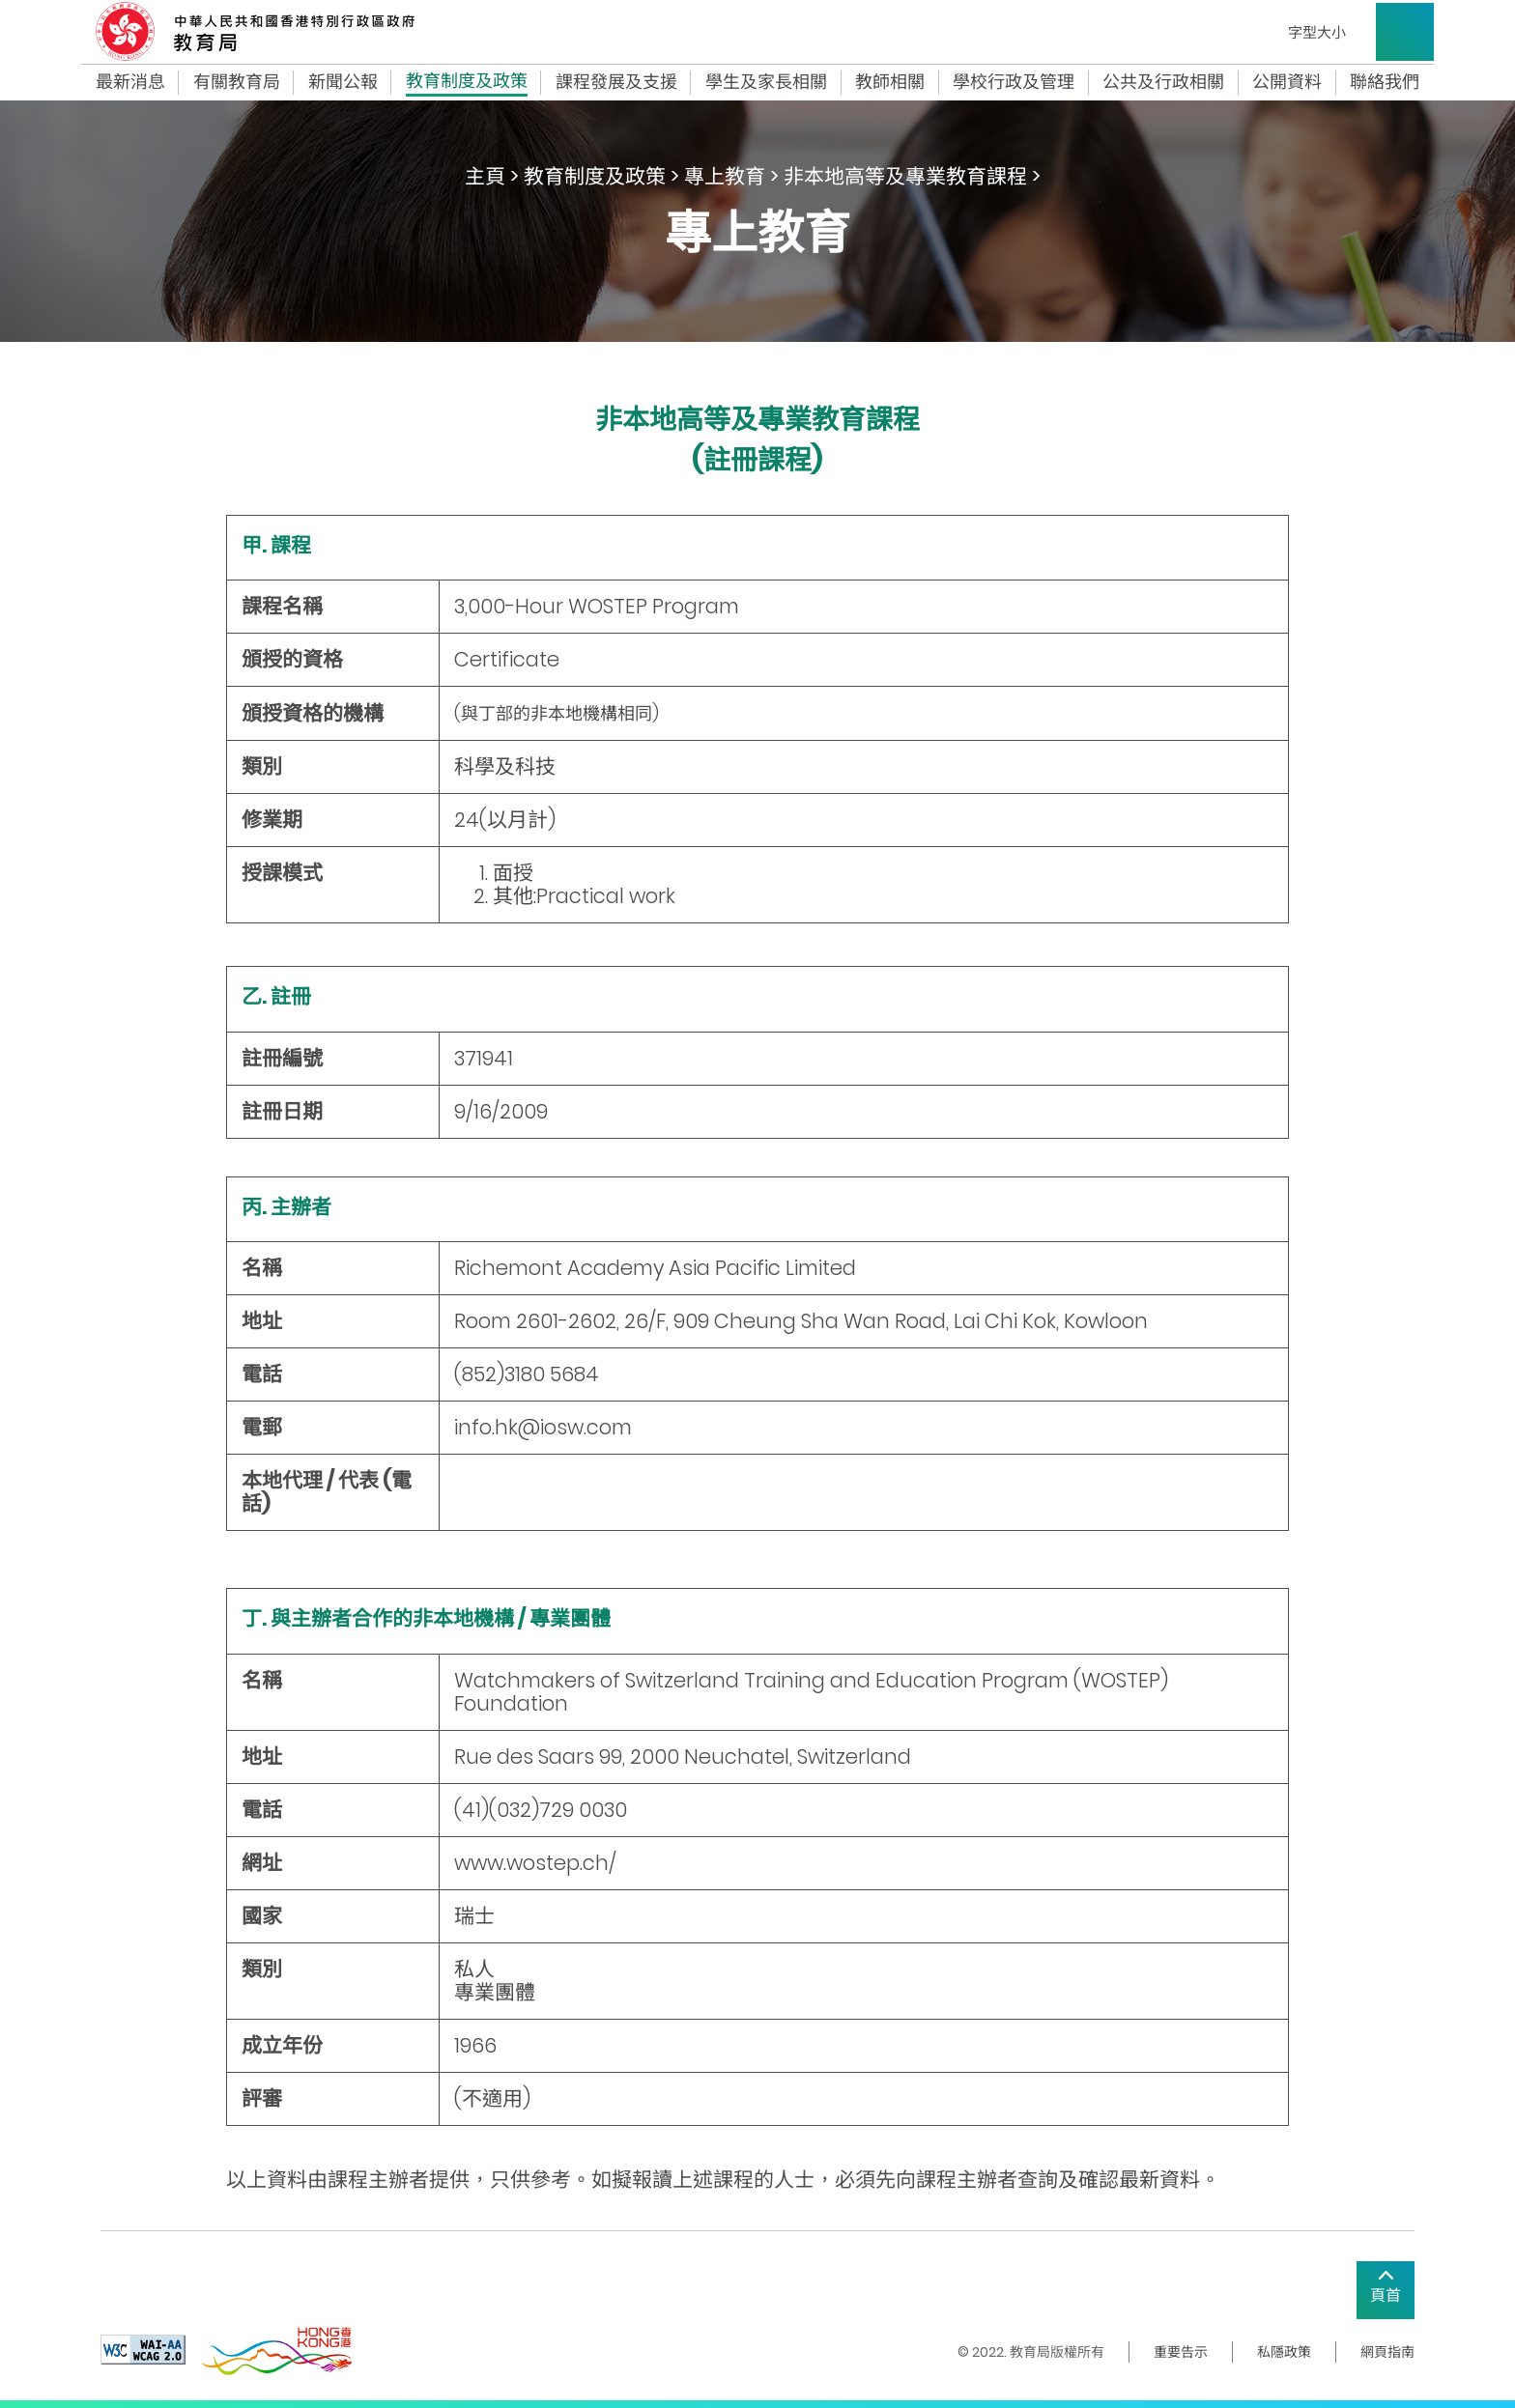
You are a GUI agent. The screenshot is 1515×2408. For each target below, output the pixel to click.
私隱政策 (1284, 2352)
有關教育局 (236, 82)
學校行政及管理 (1013, 82)
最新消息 (130, 82)
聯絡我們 (1384, 82)
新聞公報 (343, 82)
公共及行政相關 (1163, 82)
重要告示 (1181, 2352)
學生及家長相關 (766, 82)
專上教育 (724, 176)
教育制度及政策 (467, 83)
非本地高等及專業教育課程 (905, 176)
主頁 (485, 176)
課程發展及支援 (616, 82)
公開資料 (1287, 82)
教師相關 (890, 82)
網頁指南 (1387, 2352)
